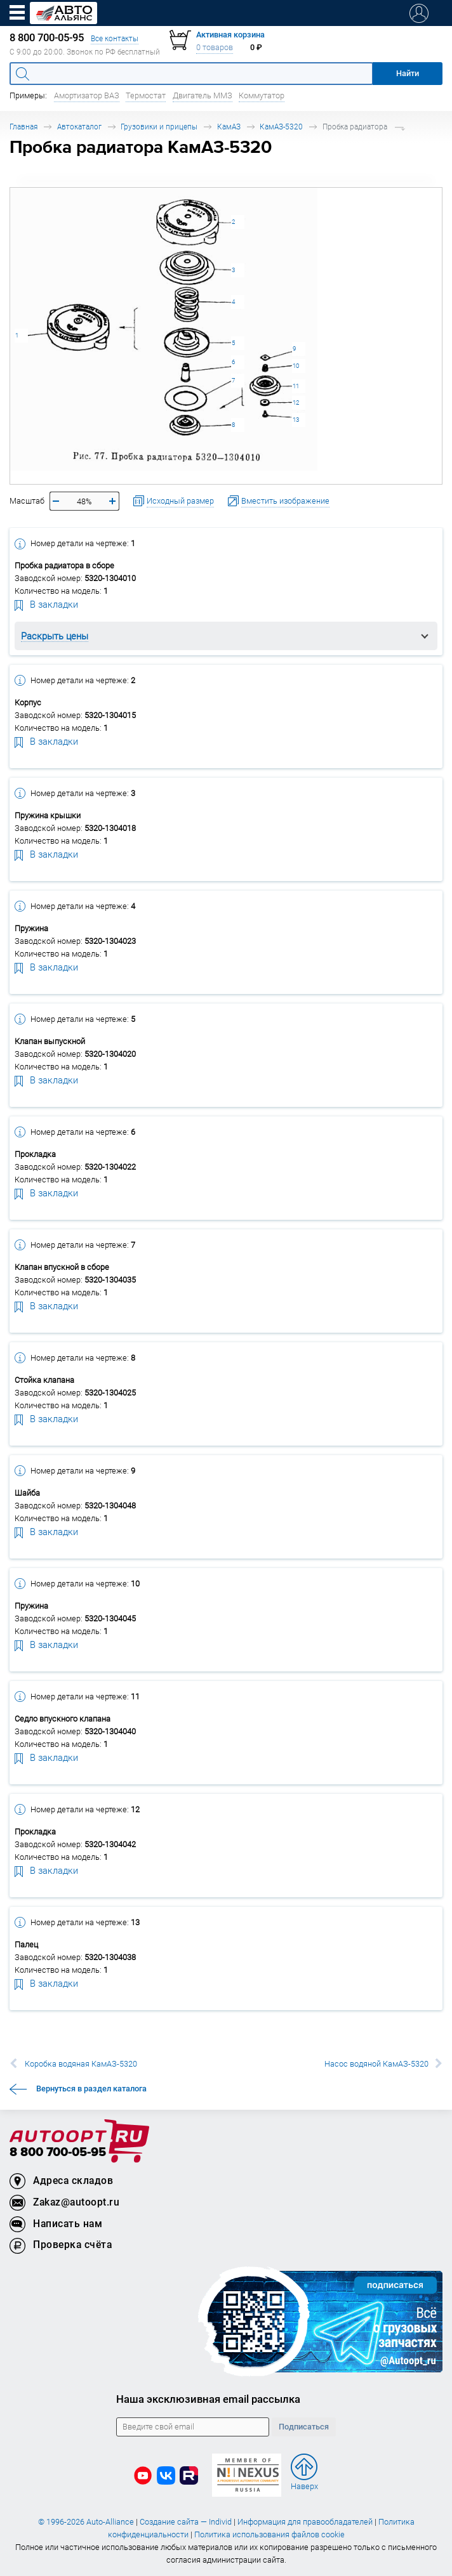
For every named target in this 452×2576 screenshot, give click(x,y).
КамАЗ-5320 (281, 126)
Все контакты (114, 38)
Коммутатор (261, 95)
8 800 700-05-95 (58, 2153)
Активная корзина (230, 34)
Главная (23, 126)
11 (296, 386)
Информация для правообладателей (305, 2521)
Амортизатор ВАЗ (86, 95)
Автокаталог (79, 126)
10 (296, 366)
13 (296, 419)
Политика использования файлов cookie (269, 2534)
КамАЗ (229, 126)
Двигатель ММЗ (202, 95)
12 (296, 402)
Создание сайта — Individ (186, 2521)
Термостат (146, 95)
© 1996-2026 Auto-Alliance (86, 2521)
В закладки (46, 604)
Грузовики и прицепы (159, 126)
